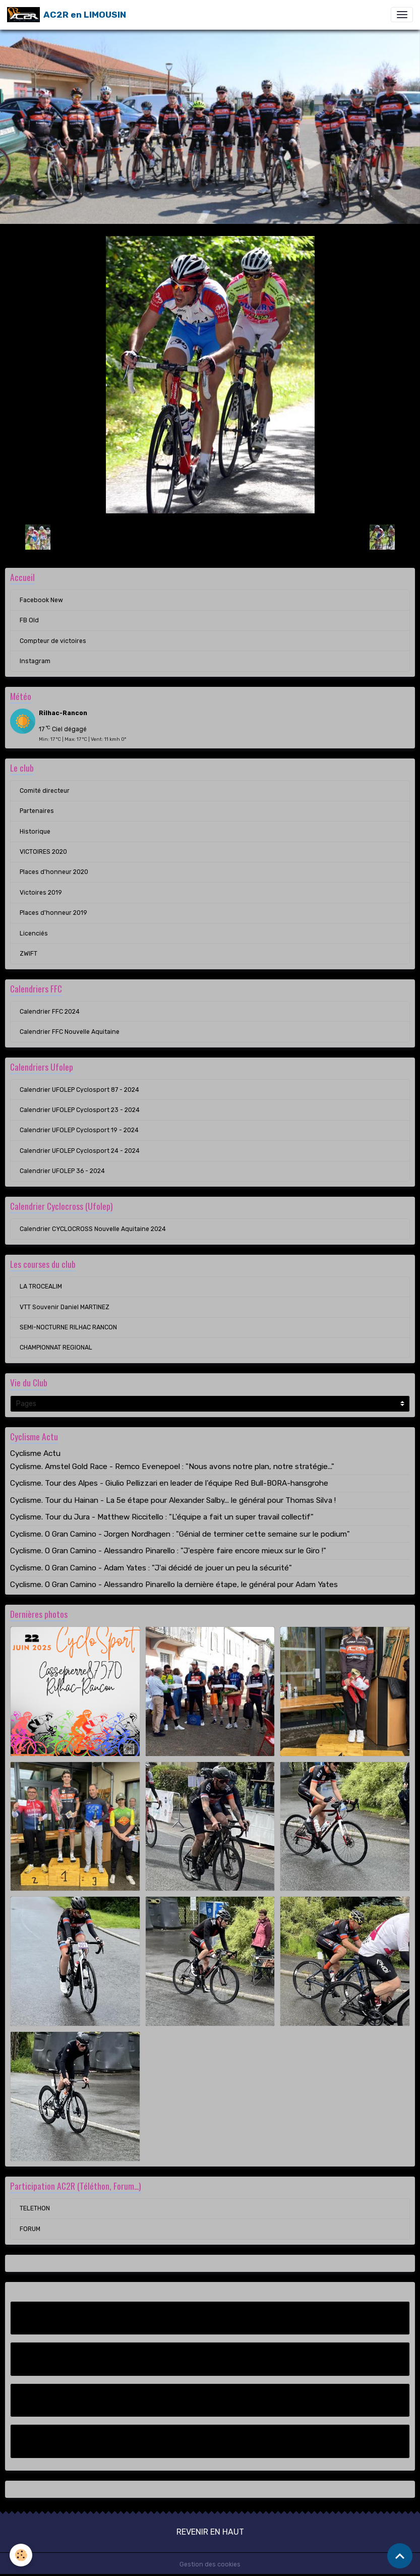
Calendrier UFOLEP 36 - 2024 (62, 1171)
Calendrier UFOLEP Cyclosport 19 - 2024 (79, 1130)
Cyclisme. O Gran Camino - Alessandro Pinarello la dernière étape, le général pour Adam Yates (174, 1584)
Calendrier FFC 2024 (50, 1011)
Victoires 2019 (41, 892)
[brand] (66, 14)
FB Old (29, 620)
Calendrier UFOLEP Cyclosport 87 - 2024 (79, 1089)
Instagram (35, 661)
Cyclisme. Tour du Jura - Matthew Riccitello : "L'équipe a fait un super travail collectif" (162, 1516)
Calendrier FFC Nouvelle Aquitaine (69, 1031)
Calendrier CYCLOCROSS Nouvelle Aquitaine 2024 (93, 1229)
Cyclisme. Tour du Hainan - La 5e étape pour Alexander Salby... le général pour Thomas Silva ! (173, 1500)
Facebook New (41, 600)
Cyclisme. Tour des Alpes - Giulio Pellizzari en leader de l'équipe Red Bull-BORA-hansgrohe (169, 1483)
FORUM (30, 2229)
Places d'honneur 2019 (53, 912)
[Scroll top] (399, 2555)
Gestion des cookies (210, 2564)
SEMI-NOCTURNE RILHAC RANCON (68, 1327)
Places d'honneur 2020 (54, 871)
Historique (35, 831)
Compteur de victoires (53, 641)
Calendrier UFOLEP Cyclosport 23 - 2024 (80, 1110)
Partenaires (37, 810)
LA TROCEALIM (41, 1286)
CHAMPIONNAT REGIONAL (56, 1347)
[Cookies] (21, 2555)
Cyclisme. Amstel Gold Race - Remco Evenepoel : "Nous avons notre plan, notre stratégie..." (172, 1466)
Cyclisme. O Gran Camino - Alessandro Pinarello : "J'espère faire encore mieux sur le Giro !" (168, 1550)
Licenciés (34, 933)
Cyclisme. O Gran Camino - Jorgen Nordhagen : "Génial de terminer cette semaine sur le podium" (180, 1534)
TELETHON (35, 2208)
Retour (210, 536)
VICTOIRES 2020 (43, 851)
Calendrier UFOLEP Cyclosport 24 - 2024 (80, 1150)
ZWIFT (28, 953)
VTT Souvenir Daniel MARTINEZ (64, 1307)
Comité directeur (45, 790)
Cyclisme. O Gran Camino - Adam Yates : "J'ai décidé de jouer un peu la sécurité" (151, 1567)
